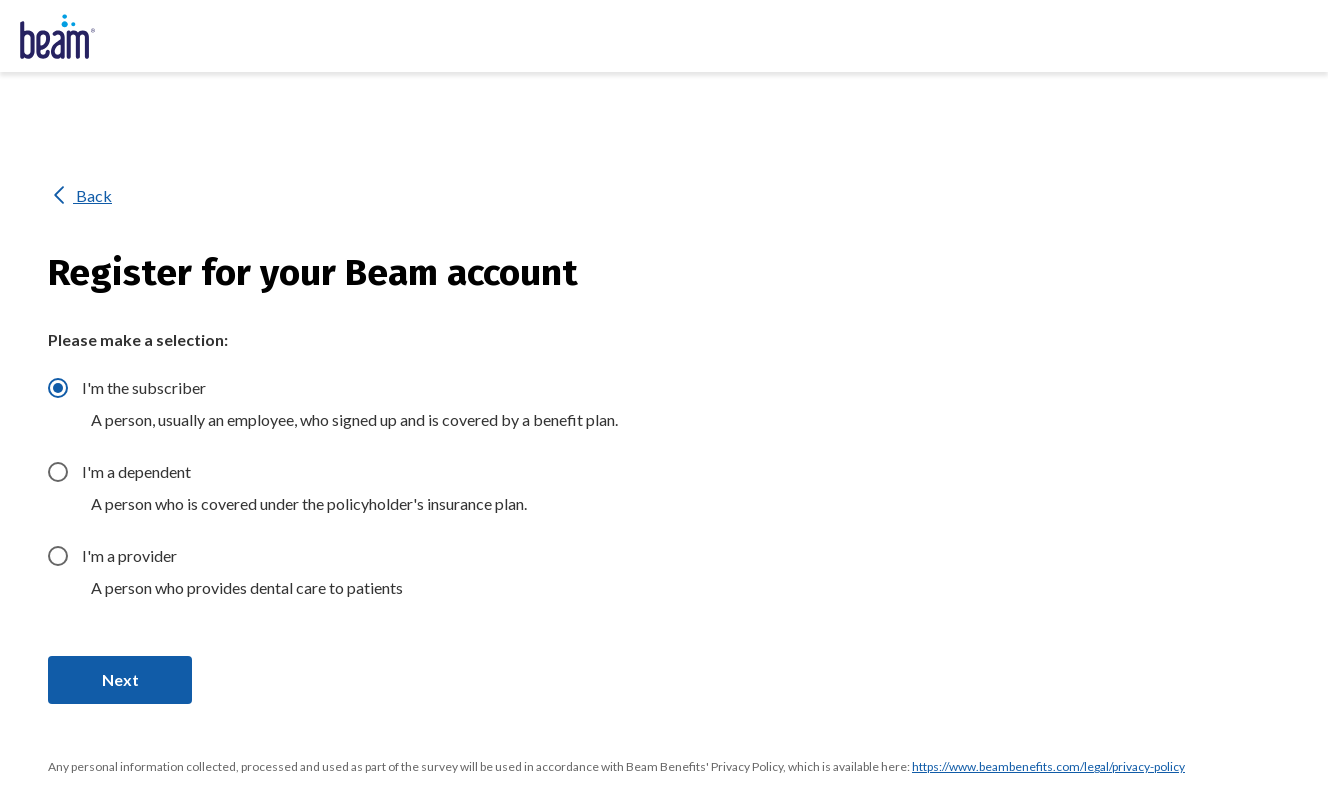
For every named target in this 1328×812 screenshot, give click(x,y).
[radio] (58, 388)
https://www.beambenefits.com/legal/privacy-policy (1048, 766)
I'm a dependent (136, 471)
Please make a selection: (138, 339)
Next (120, 679)
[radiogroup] (688, 494)
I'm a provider (129, 555)
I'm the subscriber (144, 387)
